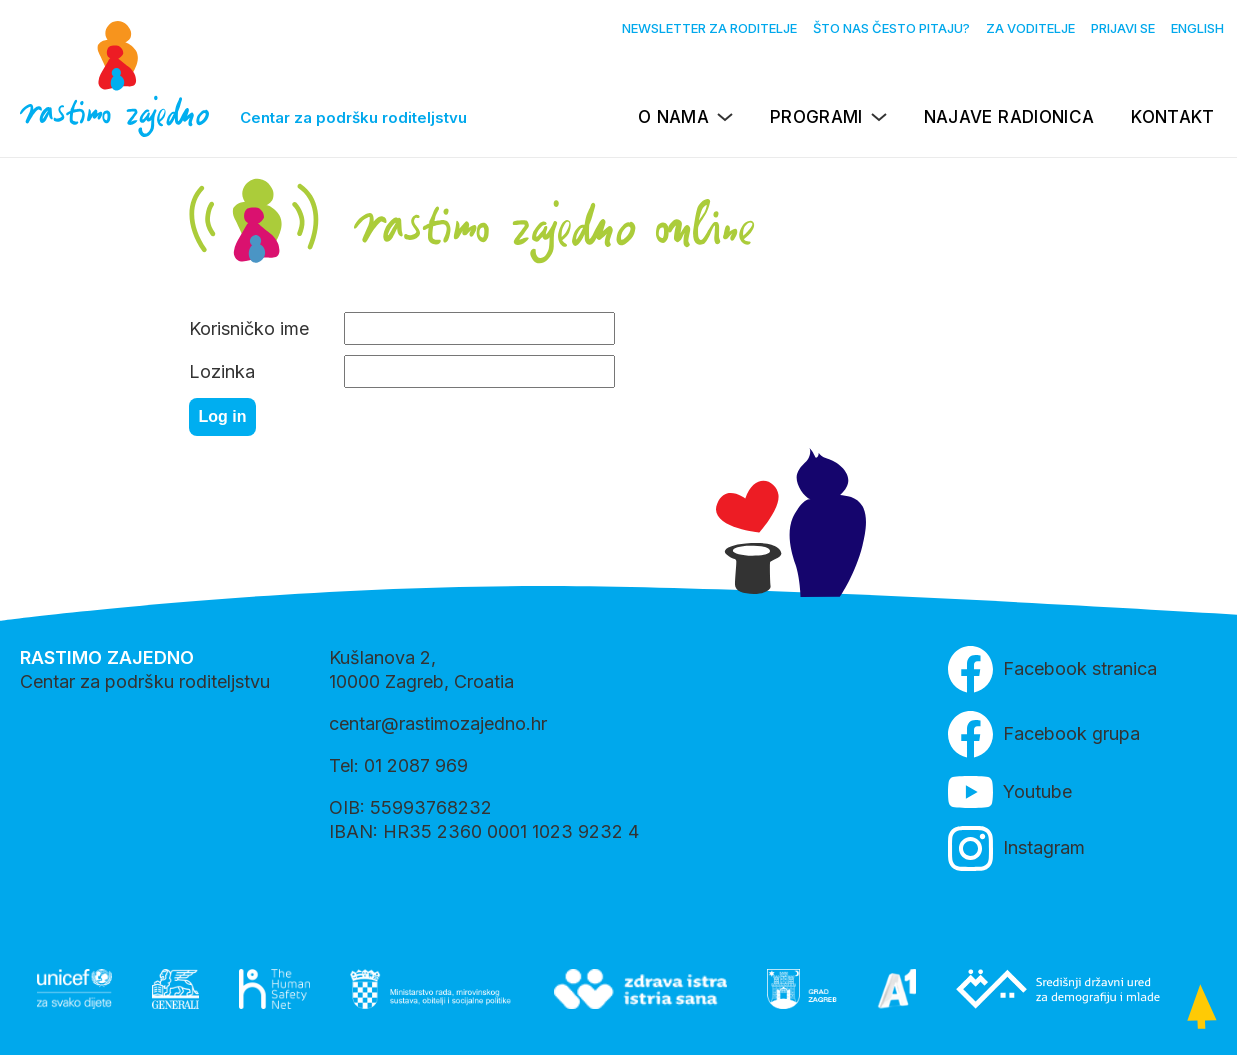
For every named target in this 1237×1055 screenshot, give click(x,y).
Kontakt (1172, 117)
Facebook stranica (1052, 669)
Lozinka (222, 371)
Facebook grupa (1044, 734)
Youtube (1010, 792)
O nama (673, 117)
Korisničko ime (249, 328)
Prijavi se (1123, 28)
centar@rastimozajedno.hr (438, 723)
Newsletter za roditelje (709, 28)
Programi (816, 117)
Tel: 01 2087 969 (398, 765)
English (1197, 28)
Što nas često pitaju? (891, 28)
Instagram (1016, 848)
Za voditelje (1030, 28)
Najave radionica (1009, 117)
